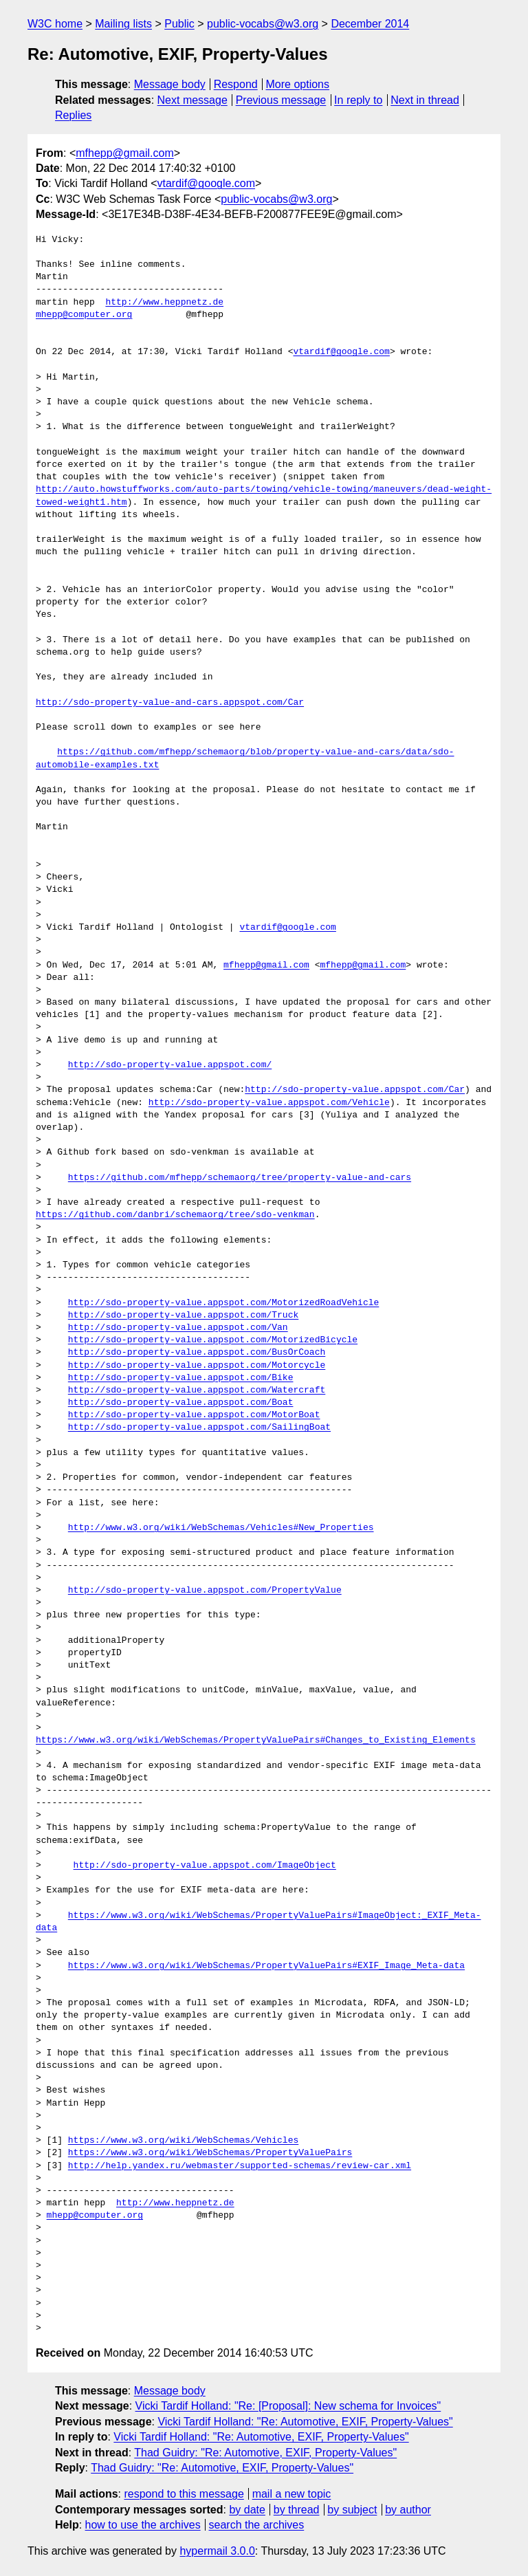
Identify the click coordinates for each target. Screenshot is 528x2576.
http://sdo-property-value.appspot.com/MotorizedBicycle (213, 1340)
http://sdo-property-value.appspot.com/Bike (181, 1378)
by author (408, 2509)
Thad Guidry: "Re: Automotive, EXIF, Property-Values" (265, 2452)
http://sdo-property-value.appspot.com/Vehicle (269, 1103)
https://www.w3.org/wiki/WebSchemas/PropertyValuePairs (210, 2153)
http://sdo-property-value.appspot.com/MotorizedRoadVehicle (223, 1303)
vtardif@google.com (206, 183)
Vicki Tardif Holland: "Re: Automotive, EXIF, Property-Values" (304, 2421)
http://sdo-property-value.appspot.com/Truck (183, 1315)
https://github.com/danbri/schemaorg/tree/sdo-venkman (175, 1215)
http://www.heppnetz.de (164, 302)
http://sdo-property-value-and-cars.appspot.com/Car (170, 703)
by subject (352, 2509)
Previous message (281, 100)
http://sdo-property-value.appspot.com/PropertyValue (205, 1590)
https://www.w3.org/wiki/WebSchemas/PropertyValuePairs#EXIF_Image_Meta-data (266, 1966)
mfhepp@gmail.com (125, 153)
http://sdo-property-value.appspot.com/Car (355, 1090)
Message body (170, 84)
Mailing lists (123, 24)
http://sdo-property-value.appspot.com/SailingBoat (199, 1427)
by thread (297, 2509)
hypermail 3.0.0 (216, 2551)
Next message (192, 100)
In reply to (358, 100)
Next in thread (424, 100)
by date (247, 2509)
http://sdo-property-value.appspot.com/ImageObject (205, 1865)
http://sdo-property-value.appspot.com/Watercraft (196, 1390)
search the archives (257, 2525)
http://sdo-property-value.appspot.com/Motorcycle (196, 1366)
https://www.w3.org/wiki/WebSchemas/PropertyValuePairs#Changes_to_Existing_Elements (256, 1740)
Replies (73, 115)
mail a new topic (291, 2494)
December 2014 (370, 24)
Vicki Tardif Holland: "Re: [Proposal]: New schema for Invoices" (288, 2406)
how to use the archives (143, 2525)
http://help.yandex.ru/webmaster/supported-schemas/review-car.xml (239, 2166)
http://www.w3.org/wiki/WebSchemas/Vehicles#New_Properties (221, 1528)
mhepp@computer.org (84, 315)
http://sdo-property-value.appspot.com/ (170, 1065)
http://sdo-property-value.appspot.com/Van (178, 1328)
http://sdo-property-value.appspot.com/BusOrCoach (196, 1352)
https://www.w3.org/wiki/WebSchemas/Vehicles (183, 2141)
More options (298, 84)
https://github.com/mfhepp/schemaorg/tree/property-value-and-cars (239, 1178)
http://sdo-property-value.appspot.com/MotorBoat (194, 1415)
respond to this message (183, 2494)
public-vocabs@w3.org (262, 24)
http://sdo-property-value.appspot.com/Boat (181, 1403)
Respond (236, 84)
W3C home (55, 24)
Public (179, 24)
